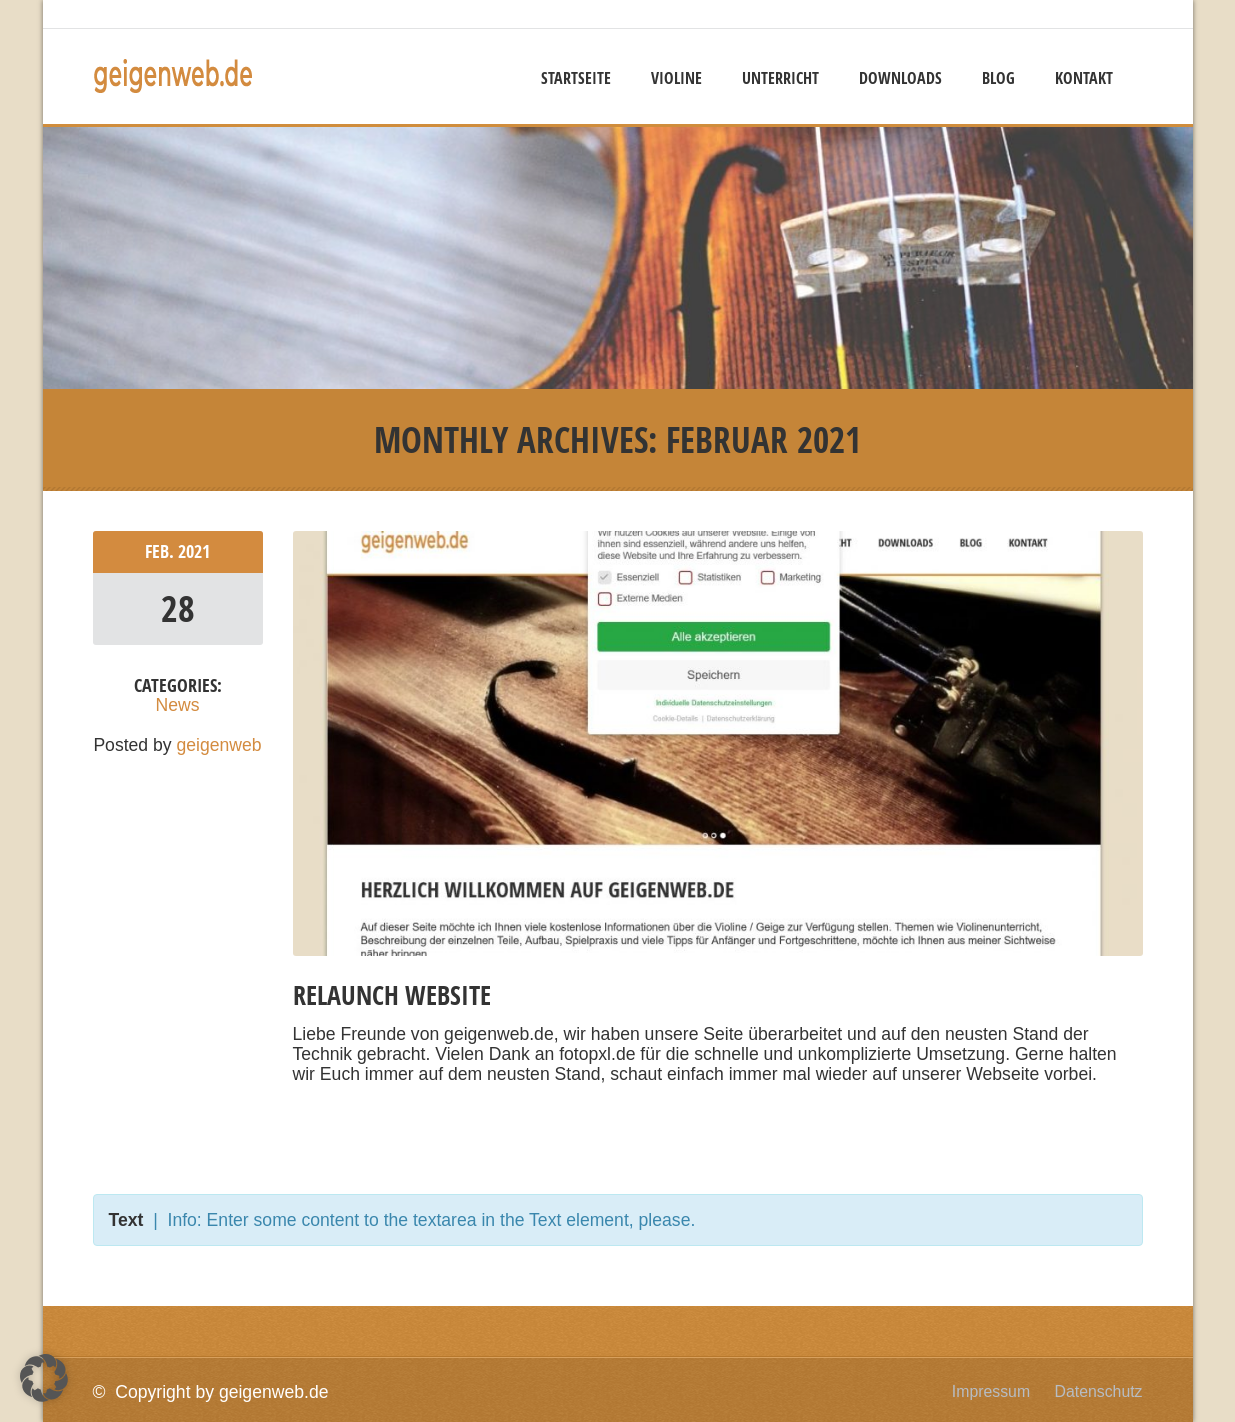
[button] (44, 1378)
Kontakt (1084, 78)
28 (178, 608)
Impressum (991, 1391)
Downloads (900, 78)
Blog (998, 78)
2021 (194, 551)
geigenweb (219, 745)
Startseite (576, 78)
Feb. (161, 551)
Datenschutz (1099, 1391)
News (178, 705)
